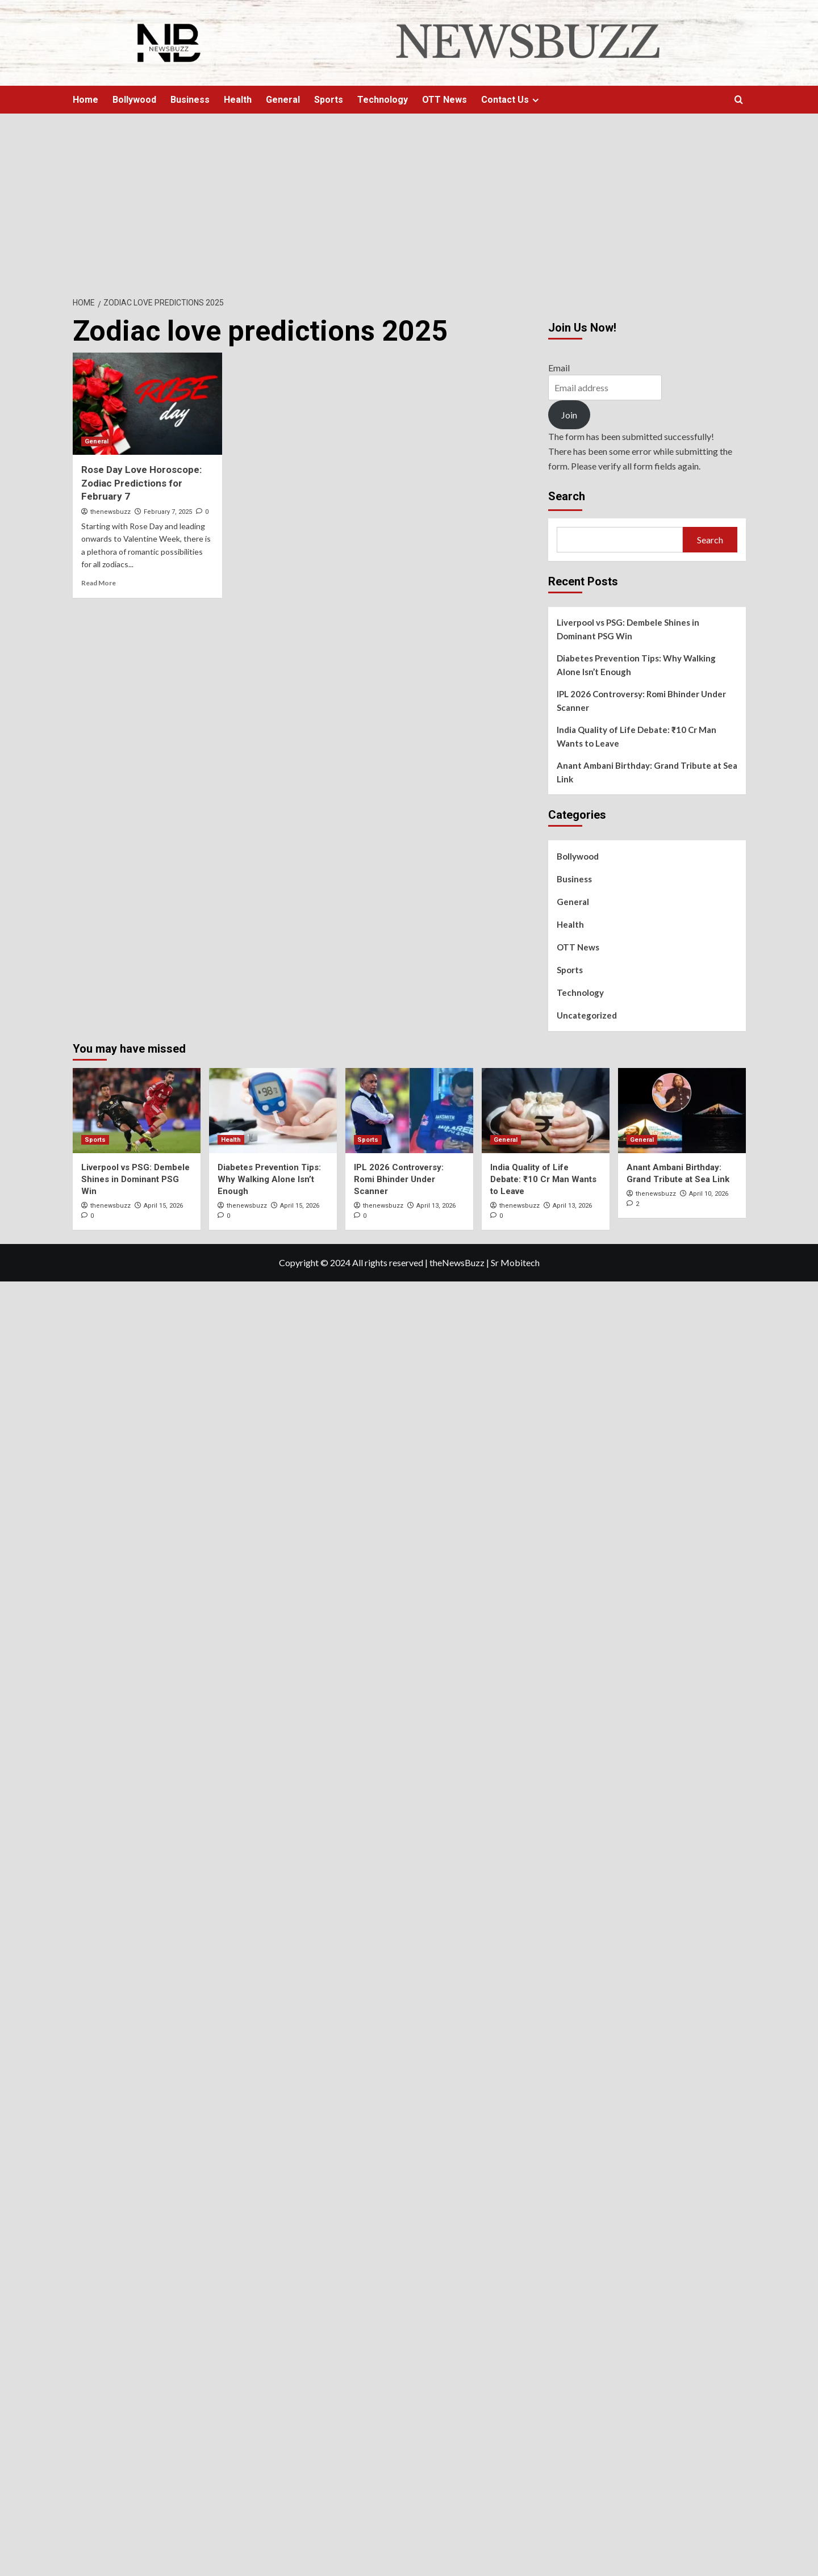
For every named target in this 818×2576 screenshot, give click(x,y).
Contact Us (511, 99)
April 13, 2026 (436, 1205)
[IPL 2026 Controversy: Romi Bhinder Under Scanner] (409, 1110)
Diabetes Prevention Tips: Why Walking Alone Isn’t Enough (636, 665)
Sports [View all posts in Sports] (95, 1140)
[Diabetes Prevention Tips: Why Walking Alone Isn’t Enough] (273, 1110)
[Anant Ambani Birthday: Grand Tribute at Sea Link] (682, 1110)
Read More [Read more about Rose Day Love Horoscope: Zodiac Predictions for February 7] (98, 583)
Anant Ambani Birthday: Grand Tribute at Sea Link (647, 772)
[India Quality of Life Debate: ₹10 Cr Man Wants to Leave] (546, 1110)
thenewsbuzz (110, 512)
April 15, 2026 (163, 1205)
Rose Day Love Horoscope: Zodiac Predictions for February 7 (141, 483)
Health (238, 99)
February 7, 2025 (168, 512)
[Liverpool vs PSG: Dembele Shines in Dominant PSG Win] (137, 1110)
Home (85, 99)
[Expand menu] (535, 100)
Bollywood (134, 99)
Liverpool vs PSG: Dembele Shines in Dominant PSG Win (628, 629)
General (283, 99)
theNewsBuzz (457, 1262)
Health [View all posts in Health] (231, 1140)
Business (190, 99)
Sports (328, 99)
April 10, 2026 (708, 1193)
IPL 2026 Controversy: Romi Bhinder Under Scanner (641, 701)
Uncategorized (587, 1015)
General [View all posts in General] (96, 441)
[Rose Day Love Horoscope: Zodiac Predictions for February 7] (148, 404)
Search (566, 496)
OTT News (444, 99)
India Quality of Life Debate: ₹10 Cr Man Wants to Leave (636, 736)
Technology (382, 99)
